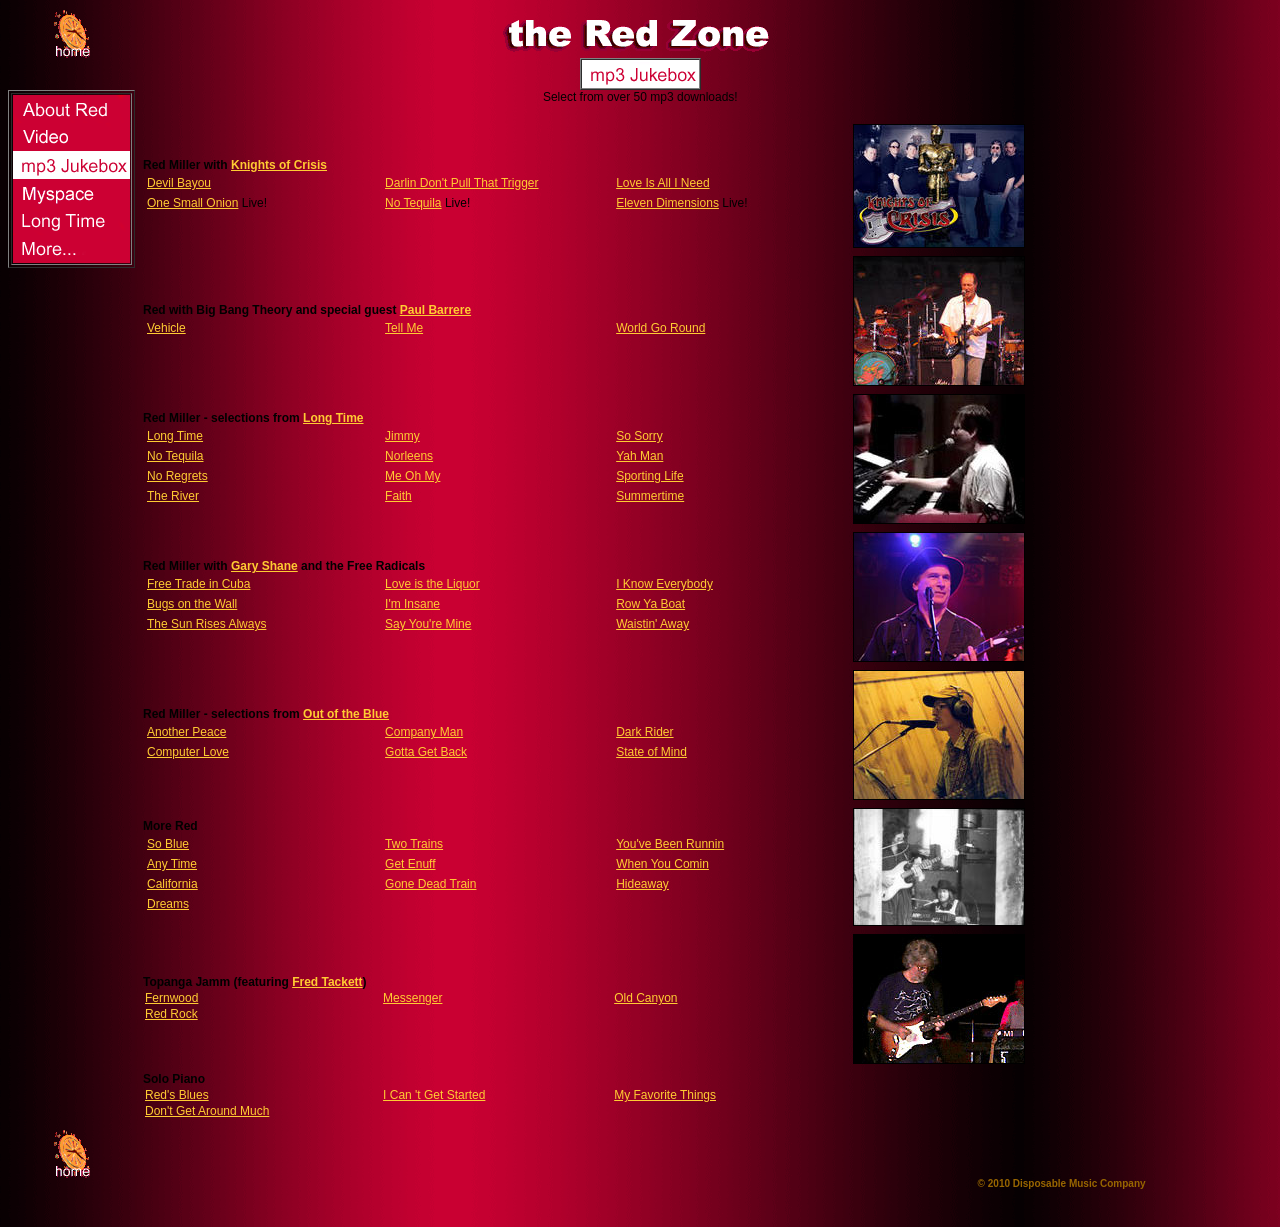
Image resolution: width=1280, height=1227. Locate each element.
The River (173, 496)
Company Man (424, 732)
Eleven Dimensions (667, 203)
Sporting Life (649, 476)
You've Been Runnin (670, 844)
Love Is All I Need (662, 183)
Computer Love (188, 752)
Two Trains (414, 844)
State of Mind (651, 752)
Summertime (650, 496)
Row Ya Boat (650, 604)
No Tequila (413, 203)
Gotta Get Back (426, 752)
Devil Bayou (179, 183)
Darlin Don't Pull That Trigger (461, 183)
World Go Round (660, 328)
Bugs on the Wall (192, 604)
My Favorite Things (665, 1095)
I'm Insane (412, 604)
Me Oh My (412, 476)
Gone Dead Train (430, 884)
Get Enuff (410, 864)
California (172, 884)
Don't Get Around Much (207, 1111)
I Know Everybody (664, 584)
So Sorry (639, 436)
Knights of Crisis (279, 165)
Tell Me (404, 328)
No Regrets (177, 476)
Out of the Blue (346, 714)
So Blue (168, 844)
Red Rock (171, 1014)
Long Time (333, 418)
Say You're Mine (428, 624)
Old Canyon (645, 998)
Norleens (409, 456)
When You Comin (662, 864)
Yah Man (639, 456)
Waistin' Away (652, 624)
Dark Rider (644, 732)
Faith (398, 496)
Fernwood (171, 998)
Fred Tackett (327, 982)
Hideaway (642, 884)
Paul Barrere (435, 310)
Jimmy (402, 436)
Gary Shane (264, 566)
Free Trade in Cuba (198, 584)
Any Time (172, 864)
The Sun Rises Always (206, 624)
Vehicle (166, 328)
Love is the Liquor (432, 584)
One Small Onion (192, 203)
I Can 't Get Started (434, 1095)
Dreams (168, 904)
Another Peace (186, 732)
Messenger (412, 998)
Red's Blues (177, 1095)
